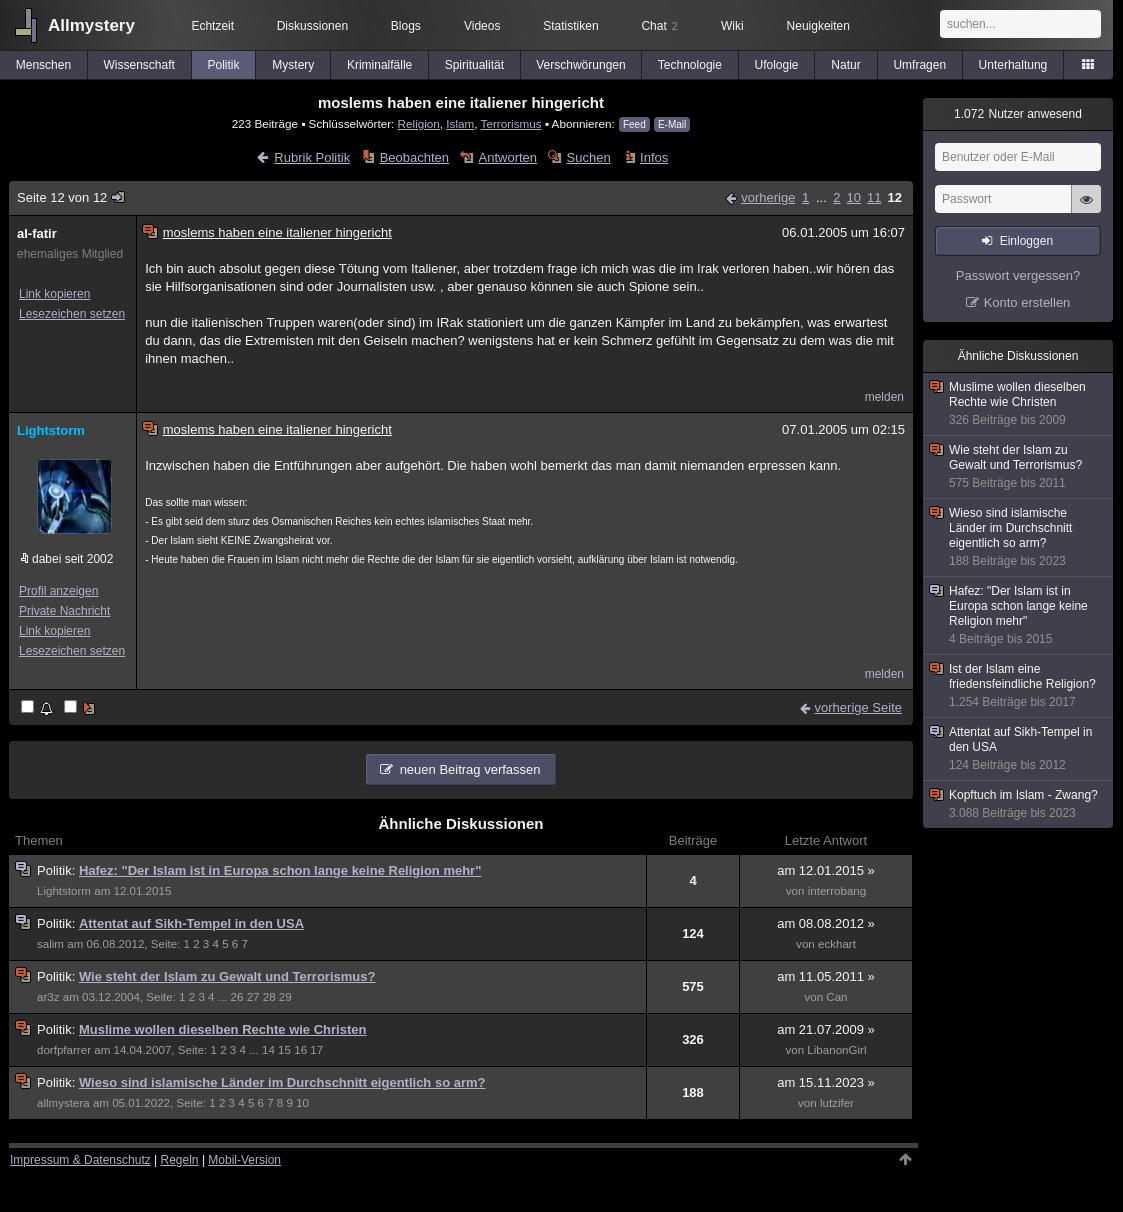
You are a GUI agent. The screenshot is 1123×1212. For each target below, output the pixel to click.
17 (316, 1050)
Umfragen (919, 65)
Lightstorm (51, 430)
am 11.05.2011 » (826, 976)
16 (300, 1050)
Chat (659, 26)
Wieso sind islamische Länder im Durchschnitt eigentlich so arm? (282, 1082)
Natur (845, 65)
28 (269, 997)
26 (237, 997)
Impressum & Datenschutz (80, 1160)
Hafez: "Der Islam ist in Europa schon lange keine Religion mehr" (280, 870)
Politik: (58, 870)
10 (854, 197)
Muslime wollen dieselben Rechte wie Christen (223, 1029)
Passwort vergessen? (1018, 275)
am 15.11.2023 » (826, 1082)
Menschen (43, 65)
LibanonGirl (836, 1050)
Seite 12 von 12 (72, 197)
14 (268, 1050)
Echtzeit (212, 26)
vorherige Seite (858, 707)
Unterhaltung (1013, 65)
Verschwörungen (580, 65)
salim (50, 944)
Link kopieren (54, 294)
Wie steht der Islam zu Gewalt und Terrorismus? (227, 976)
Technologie (690, 65)
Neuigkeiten (818, 26)
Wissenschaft (139, 65)
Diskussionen (312, 26)
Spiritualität (474, 65)
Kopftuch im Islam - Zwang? (1019, 804)
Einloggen (1026, 241)
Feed (634, 124)
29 (285, 997)
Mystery (293, 65)
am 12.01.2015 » (826, 870)
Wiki (732, 26)
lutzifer (837, 1103)
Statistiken (570, 26)
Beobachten (414, 157)
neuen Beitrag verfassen (470, 769)
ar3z (48, 997)
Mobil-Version (244, 1160)
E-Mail (672, 124)
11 (874, 197)
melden (884, 397)
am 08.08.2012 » (826, 923)
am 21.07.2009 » (826, 1029)
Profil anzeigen (58, 591)
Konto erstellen (1027, 302)
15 (284, 1050)
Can (836, 997)
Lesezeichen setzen (72, 314)
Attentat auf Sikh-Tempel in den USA (191, 923)
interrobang (837, 891)
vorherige (768, 197)
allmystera (63, 1103)
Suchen (589, 157)
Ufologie (776, 65)
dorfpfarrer (64, 1050)
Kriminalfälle (379, 65)
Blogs (406, 26)
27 (253, 997)
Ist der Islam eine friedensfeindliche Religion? (1019, 686)
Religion (419, 123)
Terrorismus (511, 123)
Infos (654, 157)
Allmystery (91, 25)
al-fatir (37, 233)
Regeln (180, 1160)
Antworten (508, 157)
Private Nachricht (64, 611)
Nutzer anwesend (1018, 114)
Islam (460, 123)
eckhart (837, 944)
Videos (482, 26)
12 (895, 197)
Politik (223, 65)
